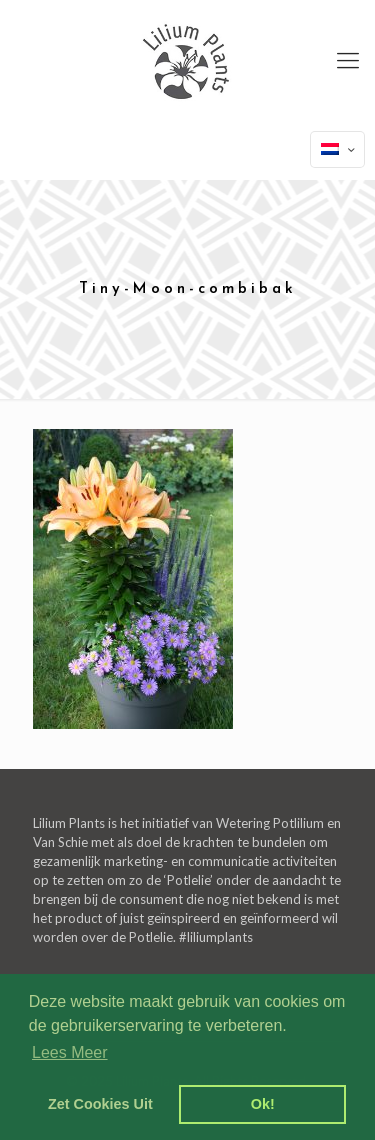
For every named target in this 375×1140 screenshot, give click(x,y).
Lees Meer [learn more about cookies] (70, 1052)
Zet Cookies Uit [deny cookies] (100, 1104)
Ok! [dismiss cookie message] (263, 1104)
